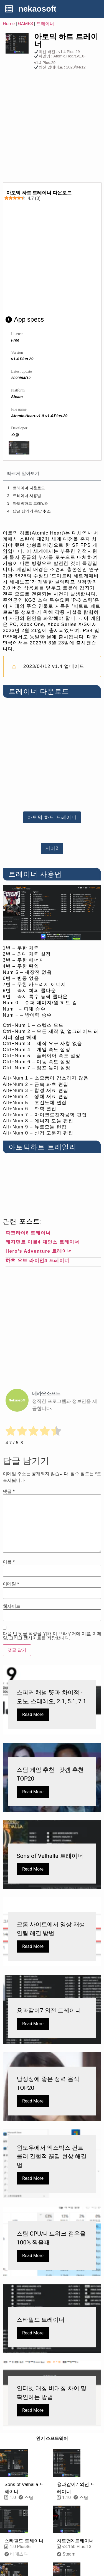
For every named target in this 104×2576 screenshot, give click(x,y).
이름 (9, 1562)
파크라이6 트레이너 (28, 1233)
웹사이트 (12, 1606)
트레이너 (45, 23)
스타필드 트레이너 (24, 2540)
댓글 (9, 1491)
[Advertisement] (52, 127)
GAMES (25, 23)
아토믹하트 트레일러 (31, 503)
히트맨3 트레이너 (75, 2540)
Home (9, 23)
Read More (33, 1714)
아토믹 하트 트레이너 (66, 40)
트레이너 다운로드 (29, 488)
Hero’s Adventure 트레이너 (39, 1251)
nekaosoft (37, 8)
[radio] (11, 1432)
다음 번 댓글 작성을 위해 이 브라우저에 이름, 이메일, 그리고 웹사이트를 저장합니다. (52, 1635)
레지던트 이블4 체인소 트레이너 (43, 1242)
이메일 (11, 1584)
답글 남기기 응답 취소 (32, 511)
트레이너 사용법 (27, 495)
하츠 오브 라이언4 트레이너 (37, 1260)
